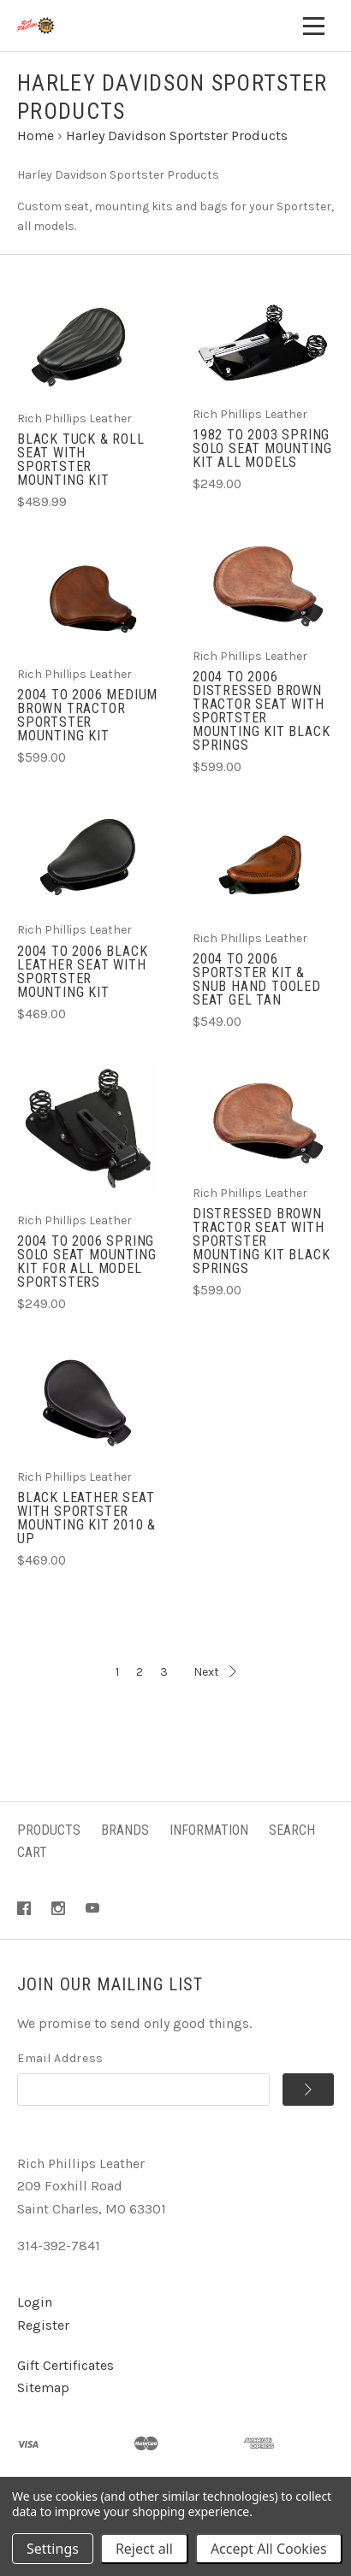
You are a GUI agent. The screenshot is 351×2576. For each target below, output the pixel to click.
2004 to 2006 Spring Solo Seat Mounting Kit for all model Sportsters (86, 1261)
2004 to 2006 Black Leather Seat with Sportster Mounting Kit (82, 971)
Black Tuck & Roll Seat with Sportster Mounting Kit (81, 459)
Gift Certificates (65, 2365)
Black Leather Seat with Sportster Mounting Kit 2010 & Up (86, 1518)
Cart (32, 1852)
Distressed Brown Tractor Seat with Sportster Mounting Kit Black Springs (261, 1240)
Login (34, 2302)
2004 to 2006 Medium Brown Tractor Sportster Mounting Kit (87, 715)
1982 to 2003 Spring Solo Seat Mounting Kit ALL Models (262, 448)
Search (292, 1830)
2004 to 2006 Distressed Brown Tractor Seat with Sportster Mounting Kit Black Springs (261, 711)
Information (209, 1830)
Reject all (144, 2548)
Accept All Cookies (269, 2548)
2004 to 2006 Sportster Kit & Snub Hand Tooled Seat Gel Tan (257, 979)
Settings (53, 2548)
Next (214, 1672)
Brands (125, 1830)
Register (43, 2325)
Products (48, 1830)
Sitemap (43, 2387)
